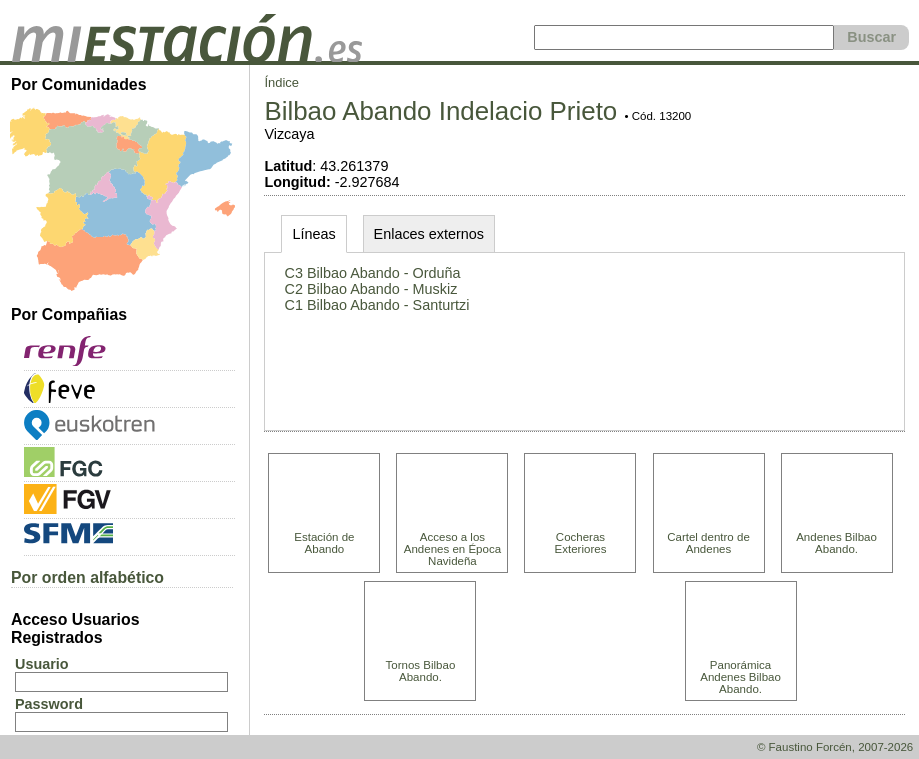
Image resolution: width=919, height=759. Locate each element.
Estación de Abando (324, 543)
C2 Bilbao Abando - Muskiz (371, 289)
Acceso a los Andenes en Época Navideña (452, 549)
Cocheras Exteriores (581, 543)
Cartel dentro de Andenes (708, 543)
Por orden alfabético (87, 577)
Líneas (313, 234)
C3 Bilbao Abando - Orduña (373, 273)
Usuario (42, 664)
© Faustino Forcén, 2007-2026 (835, 747)
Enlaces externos (429, 234)
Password (49, 704)
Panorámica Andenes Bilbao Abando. (740, 677)
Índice (281, 82)
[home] (187, 57)
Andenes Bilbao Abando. (836, 543)
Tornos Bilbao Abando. (421, 671)
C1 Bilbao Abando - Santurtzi (377, 305)
